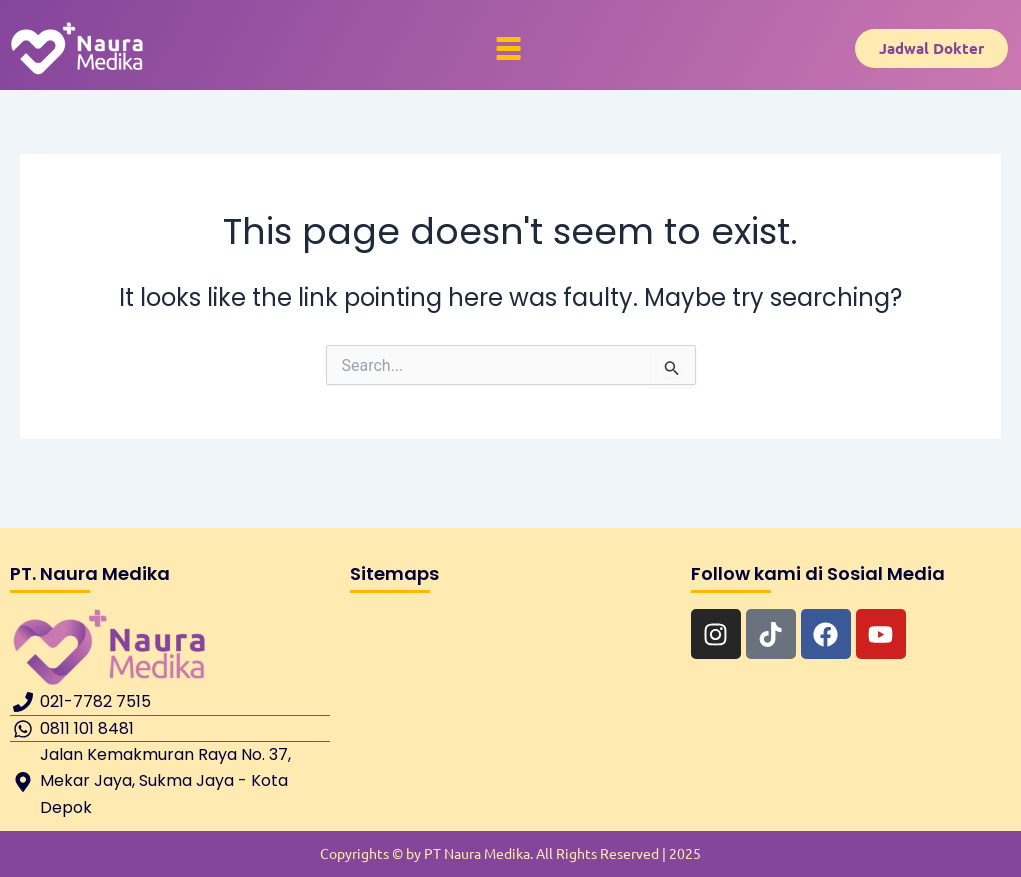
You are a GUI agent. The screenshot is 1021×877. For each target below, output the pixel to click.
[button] (509, 48)
